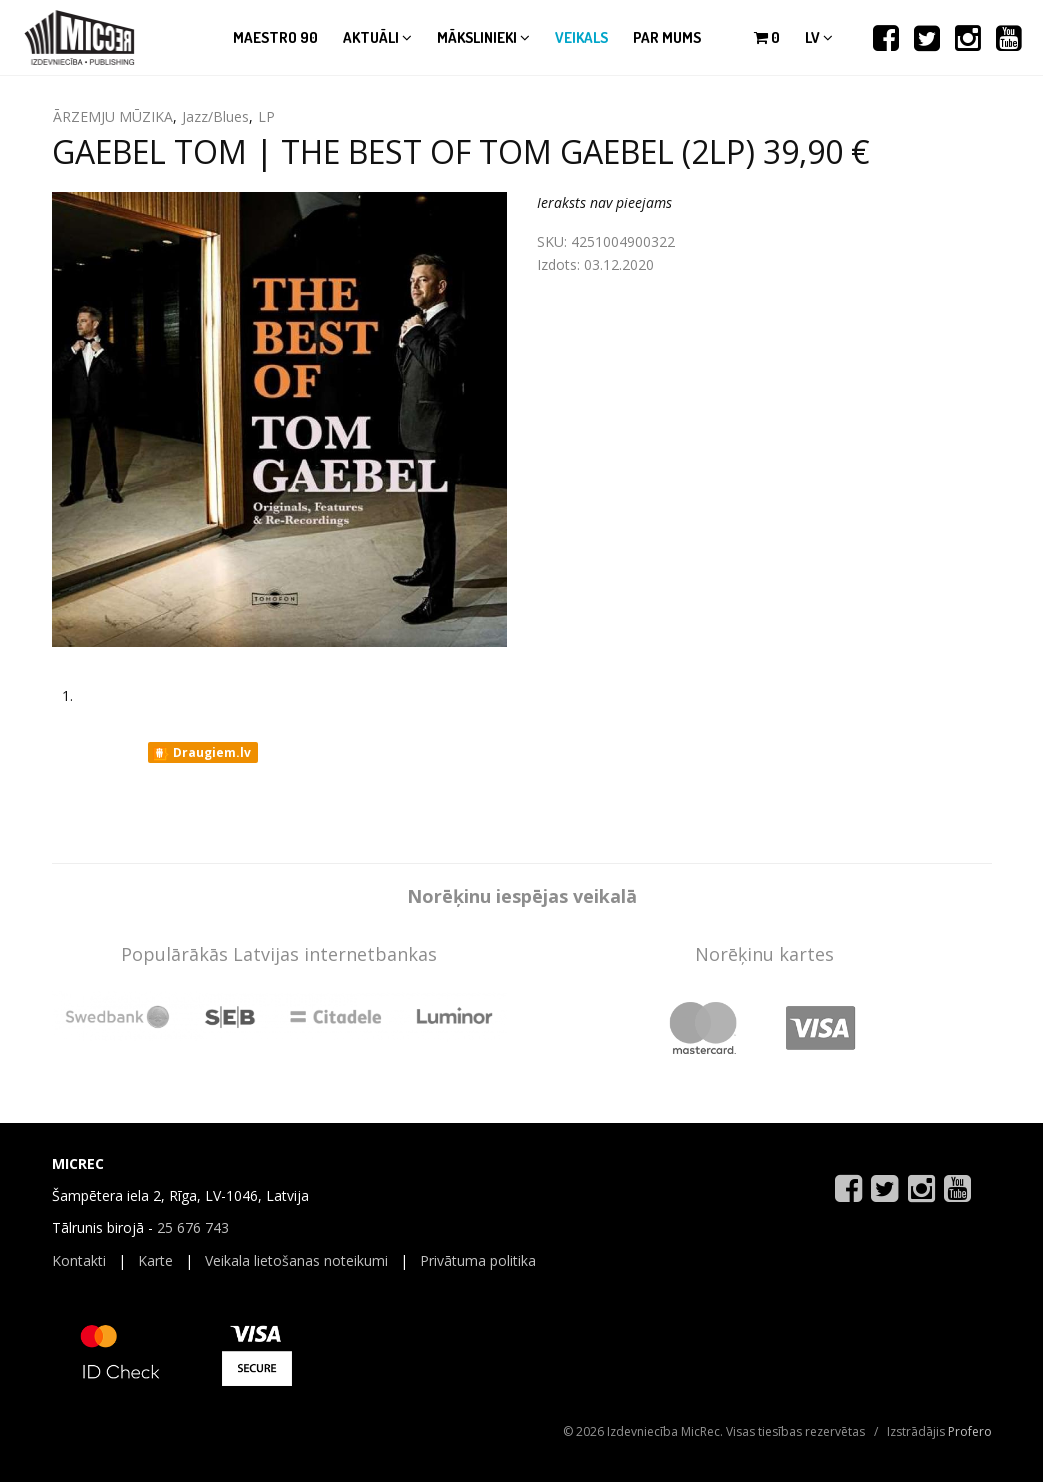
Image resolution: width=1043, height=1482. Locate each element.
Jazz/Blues (215, 116)
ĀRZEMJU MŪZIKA (113, 116)
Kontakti (79, 1260)
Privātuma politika (478, 1260)
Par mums (667, 37)
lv (819, 37)
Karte (155, 1260)
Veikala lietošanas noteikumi (296, 1260)
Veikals (581, 37)
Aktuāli (377, 37)
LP (266, 116)
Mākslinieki (483, 37)
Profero (970, 1431)
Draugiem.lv (201, 753)
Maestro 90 (275, 37)
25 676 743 (193, 1227)
